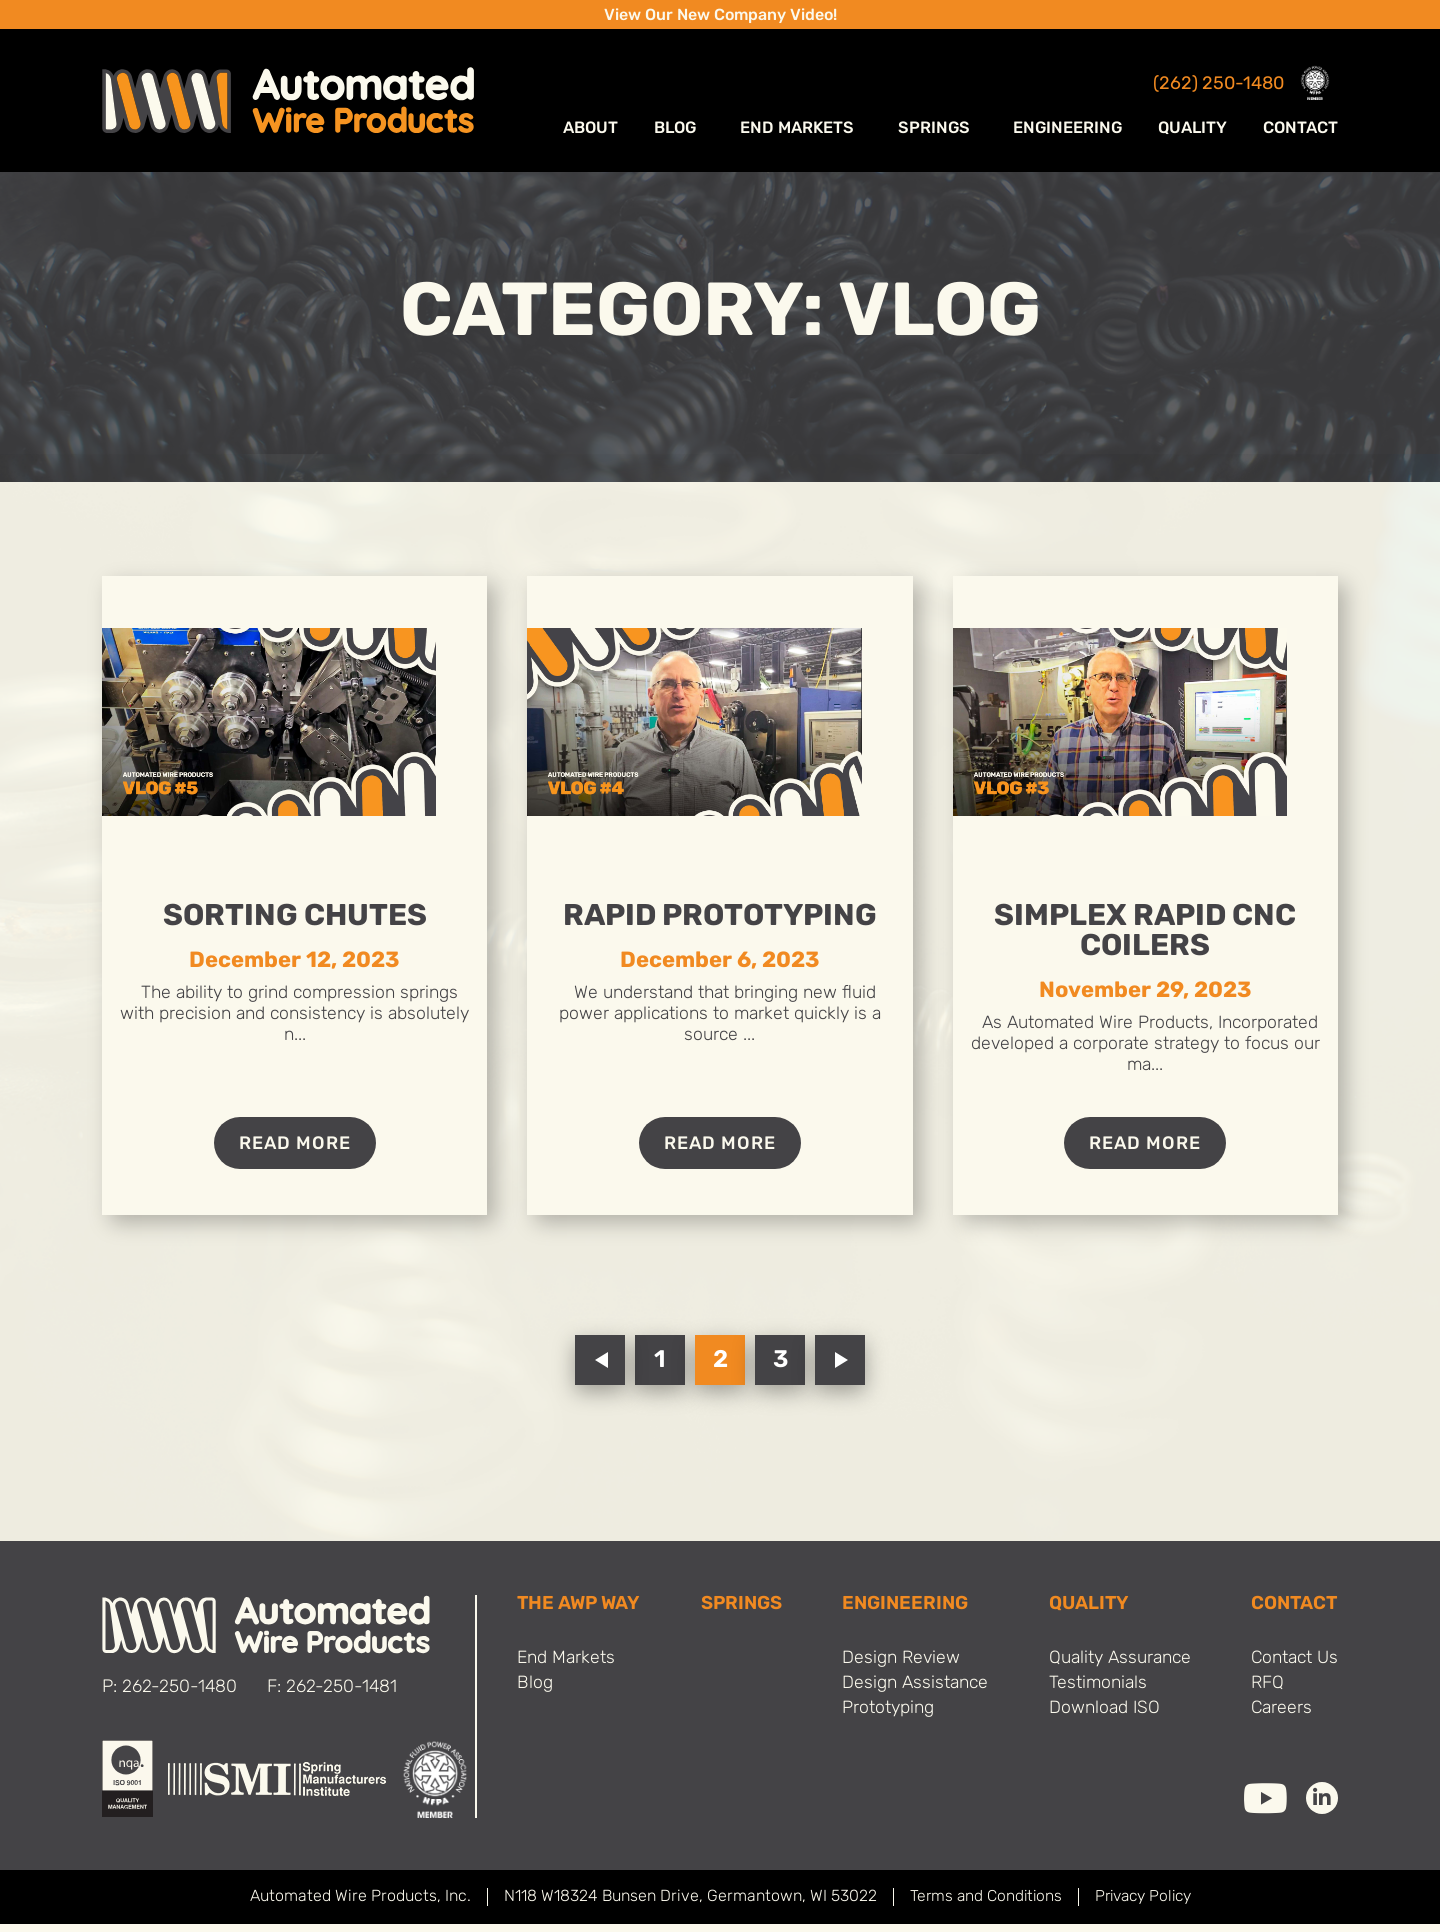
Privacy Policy (1144, 1905)
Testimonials (1092, 1692)
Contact (1301, 130)
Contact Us (1292, 1666)
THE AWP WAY (580, 1612)
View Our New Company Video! (720, 16)
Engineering (1071, 130)
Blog (709, 130)
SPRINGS (740, 1612)
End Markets (821, 130)
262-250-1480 (180, 1695)
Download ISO (1099, 1718)
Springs (947, 130)
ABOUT (625, 130)
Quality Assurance (1117, 1666)
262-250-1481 (343, 1695)
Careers (1278, 1718)
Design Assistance (912, 1692)
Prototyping (884, 1718)
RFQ (1264, 1692)
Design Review (897, 1666)
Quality (1194, 130)
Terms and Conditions (981, 1905)
